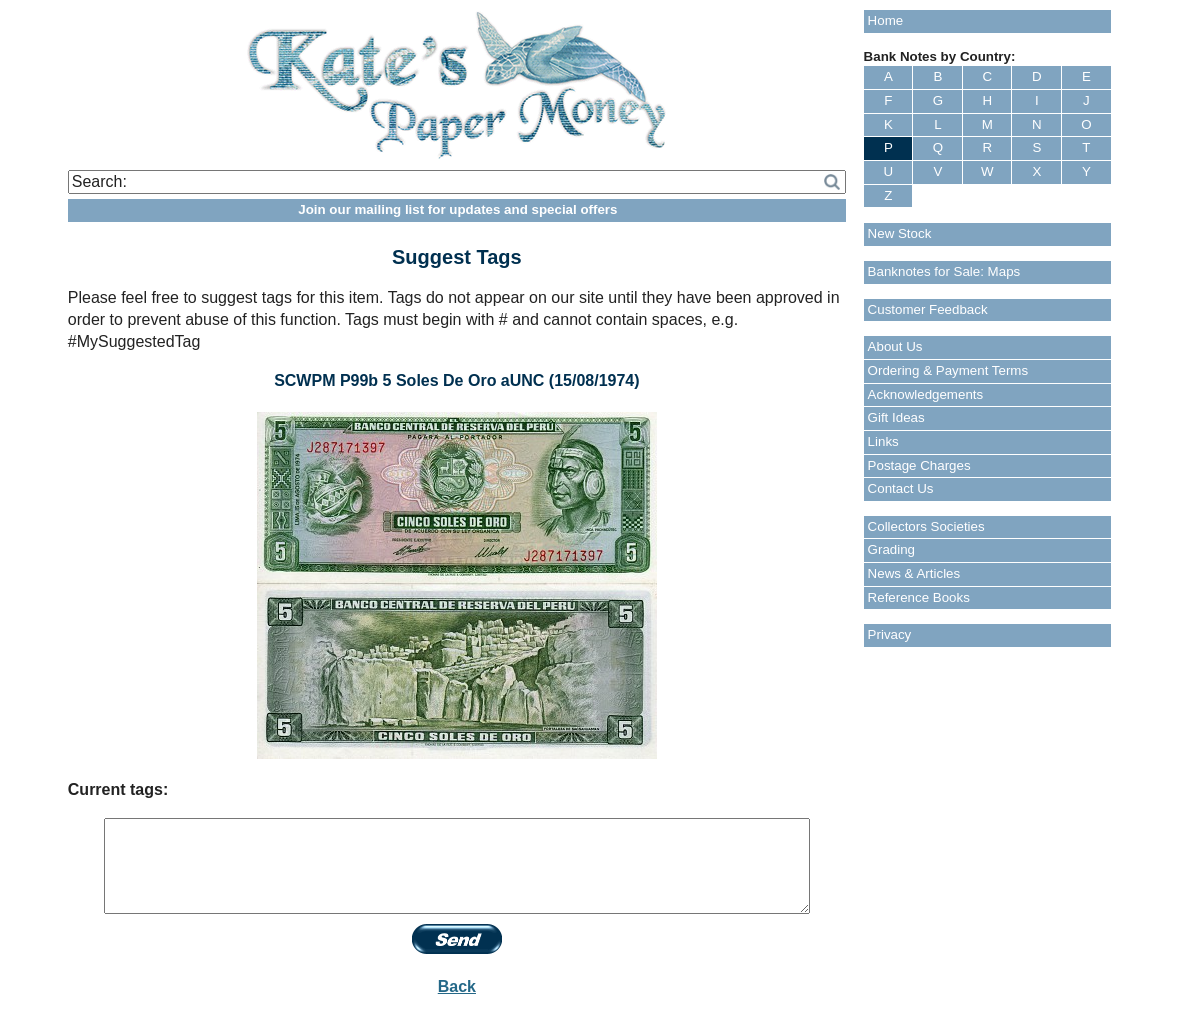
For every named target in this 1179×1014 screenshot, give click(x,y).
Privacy (890, 634)
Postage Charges (919, 465)
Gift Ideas (896, 417)
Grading (891, 549)
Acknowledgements (926, 394)
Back (457, 986)
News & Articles (914, 573)
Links (883, 441)
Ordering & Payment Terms (948, 370)
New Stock (900, 233)
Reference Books (919, 597)
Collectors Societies (926, 526)
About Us (895, 346)
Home (886, 20)
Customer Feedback (928, 309)
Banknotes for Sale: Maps (944, 271)
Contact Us (901, 488)
